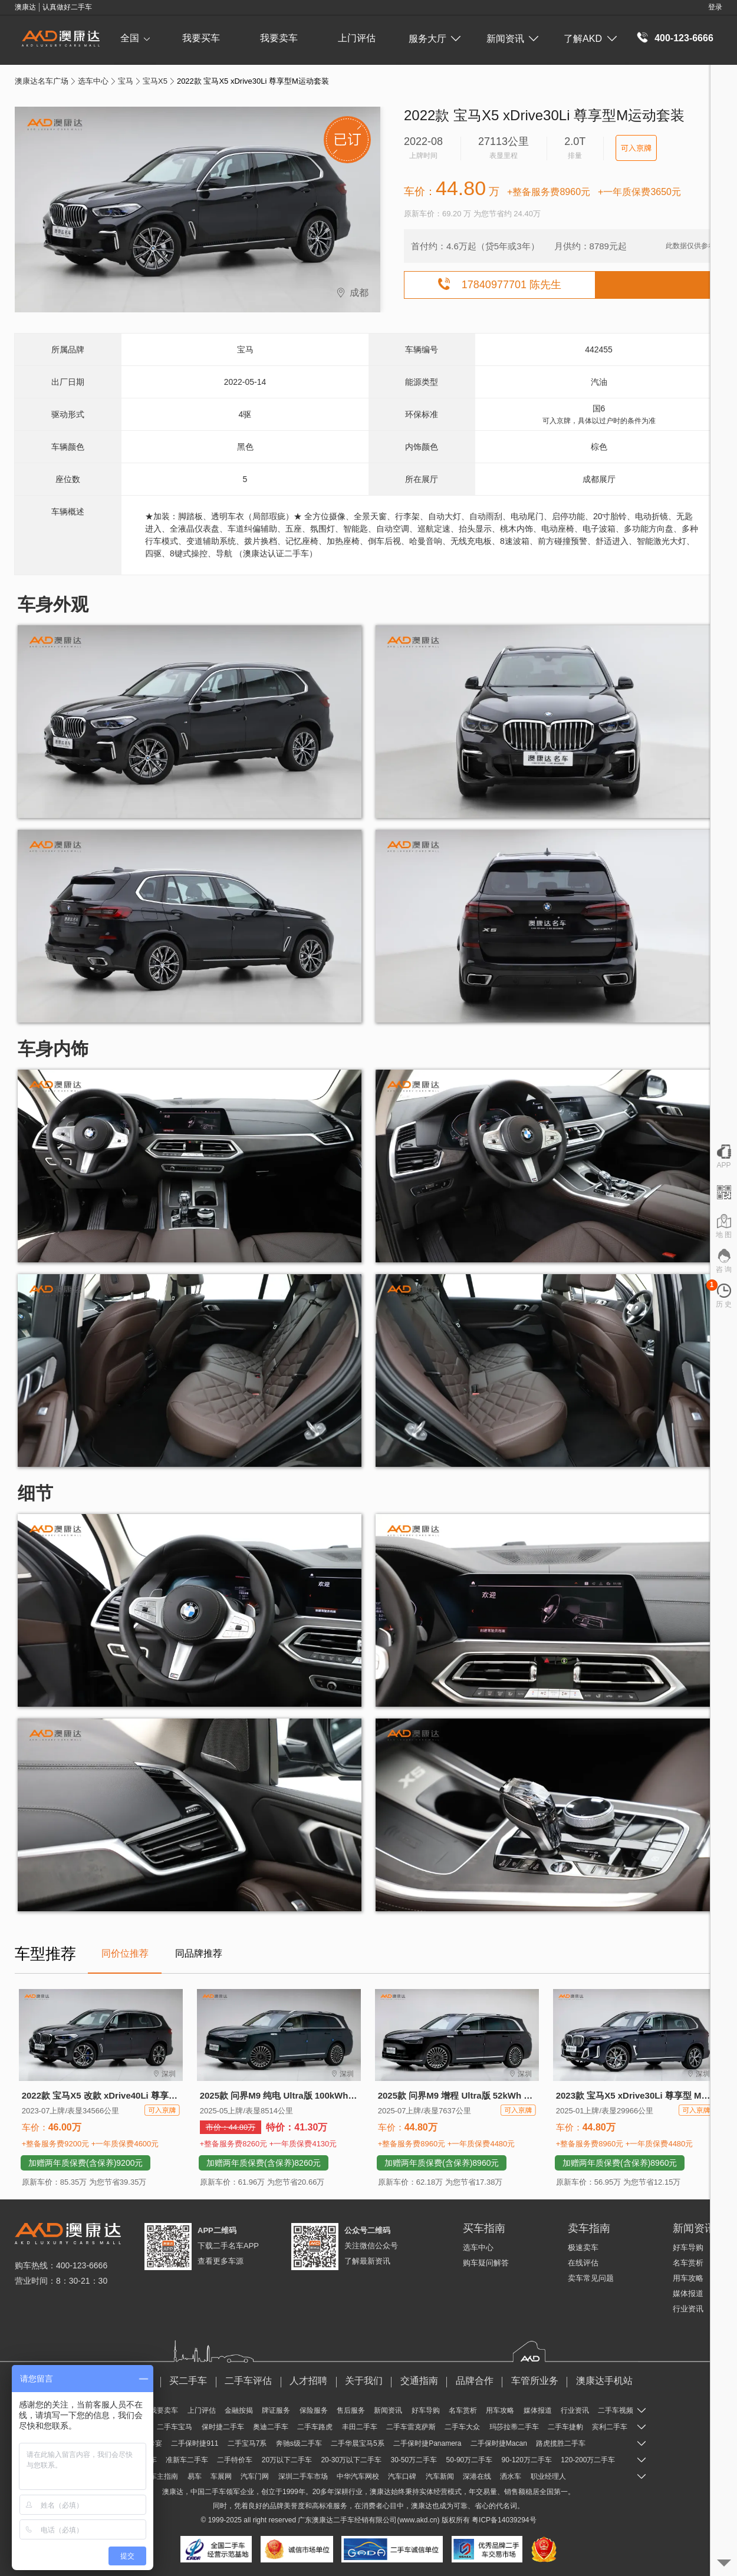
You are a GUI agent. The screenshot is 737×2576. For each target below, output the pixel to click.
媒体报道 (688, 2293)
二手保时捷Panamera (427, 2443)
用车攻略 (688, 2278)
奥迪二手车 (270, 2427)
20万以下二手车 (287, 2460)
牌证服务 (276, 2410)
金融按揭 (239, 2410)
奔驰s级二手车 (299, 2443)
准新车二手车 (187, 2460)
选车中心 (93, 81)
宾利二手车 (609, 2427)
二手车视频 (615, 2410)
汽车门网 (255, 2476)
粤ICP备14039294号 (504, 2520)
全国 (135, 38)
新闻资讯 (512, 39)
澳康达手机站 (604, 2381)
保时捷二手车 (223, 2427)
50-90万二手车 (469, 2460)
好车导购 (688, 2247)
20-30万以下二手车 (351, 2460)
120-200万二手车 (588, 2460)
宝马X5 (155, 81)
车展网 (221, 2476)
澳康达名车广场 (41, 81)
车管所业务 (534, 2381)
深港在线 (477, 2476)
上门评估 (357, 38)
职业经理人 (548, 2476)
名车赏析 (688, 2262)
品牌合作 (474, 2381)
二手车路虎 (315, 2427)
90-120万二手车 (527, 2460)
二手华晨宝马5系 (357, 2443)
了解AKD (590, 39)
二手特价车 (234, 2460)
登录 (715, 7)
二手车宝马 (174, 2427)
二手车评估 (248, 2381)
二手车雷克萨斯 (411, 2427)
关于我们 (364, 2381)
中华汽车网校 (358, 2476)
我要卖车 (279, 38)
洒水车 (510, 2476)
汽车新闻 (440, 2476)
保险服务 (314, 2410)
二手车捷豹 (565, 2427)
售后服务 (351, 2410)
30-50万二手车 (413, 2460)
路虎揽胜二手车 (560, 2443)
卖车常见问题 (591, 2278)
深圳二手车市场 (303, 2476)
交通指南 (419, 2381)
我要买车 (201, 38)
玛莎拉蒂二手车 (514, 2427)
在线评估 (583, 2262)
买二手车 (188, 2381)
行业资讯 (688, 2308)
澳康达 (322, 2520)
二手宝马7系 (247, 2443)
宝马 (125, 81)
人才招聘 (308, 2381)
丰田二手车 (359, 2427)
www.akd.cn (418, 2520)
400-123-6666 (683, 38)
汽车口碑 (402, 2476)
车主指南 (164, 2476)
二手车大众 (462, 2427)
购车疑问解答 (486, 2262)
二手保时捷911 (194, 2443)
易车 (194, 2476)
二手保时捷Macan (499, 2443)
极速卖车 (583, 2247)
